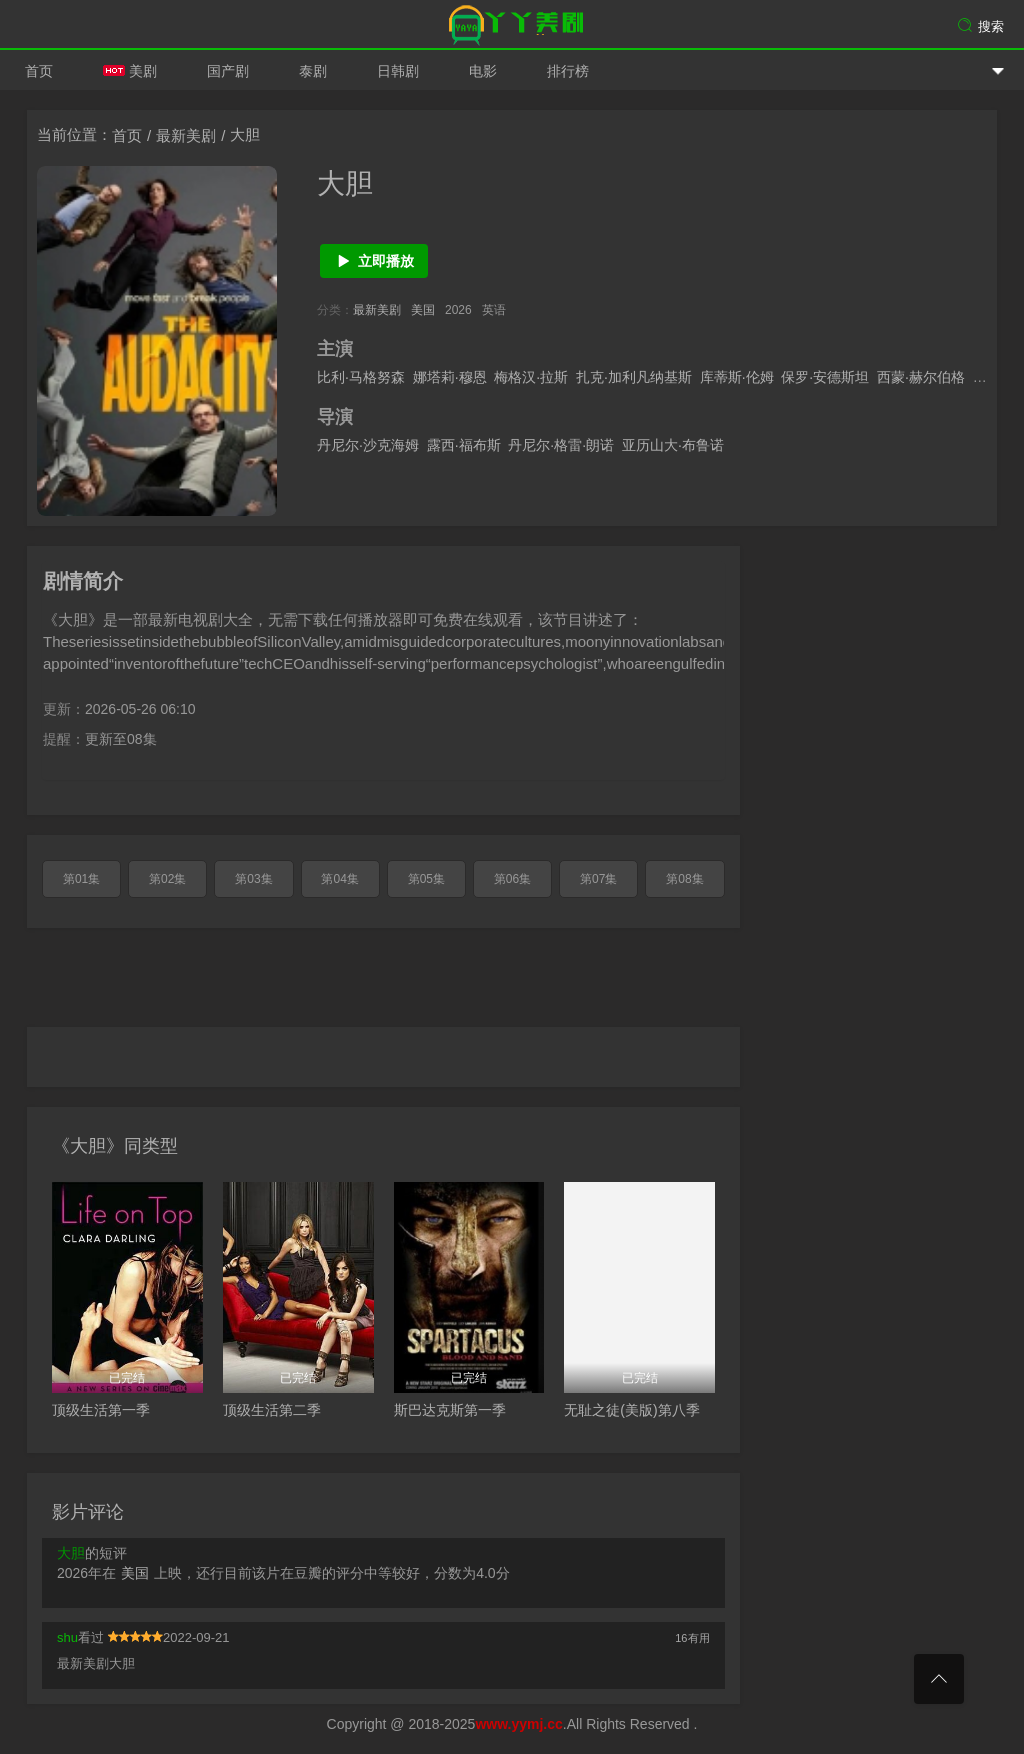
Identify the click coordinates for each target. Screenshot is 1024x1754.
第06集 (512, 879)
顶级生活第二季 (272, 1410)
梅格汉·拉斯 (531, 377)
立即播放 (374, 261)
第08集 (684, 879)
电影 (483, 71)
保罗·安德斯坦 (825, 377)
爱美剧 (512, 25)
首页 (39, 71)
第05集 (426, 879)
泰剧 (313, 71)
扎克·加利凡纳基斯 (634, 377)
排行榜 (568, 71)
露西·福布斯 (464, 445)
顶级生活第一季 (101, 1410)
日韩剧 (398, 71)
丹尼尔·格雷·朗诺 (561, 445)
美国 (423, 310)
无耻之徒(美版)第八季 (631, 1410)
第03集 (253, 879)
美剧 (130, 71)
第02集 (167, 879)
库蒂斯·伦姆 (737, 377)
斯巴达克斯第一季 (450, 1410)
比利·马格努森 (361, 377)
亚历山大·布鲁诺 (673, 445)
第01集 (81, 879)
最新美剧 (186, 135)
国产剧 (228, 71)
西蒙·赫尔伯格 (921, 377)
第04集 (339, 879)
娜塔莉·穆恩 (450, 377)
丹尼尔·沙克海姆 (368, 445)
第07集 (598, 879)
